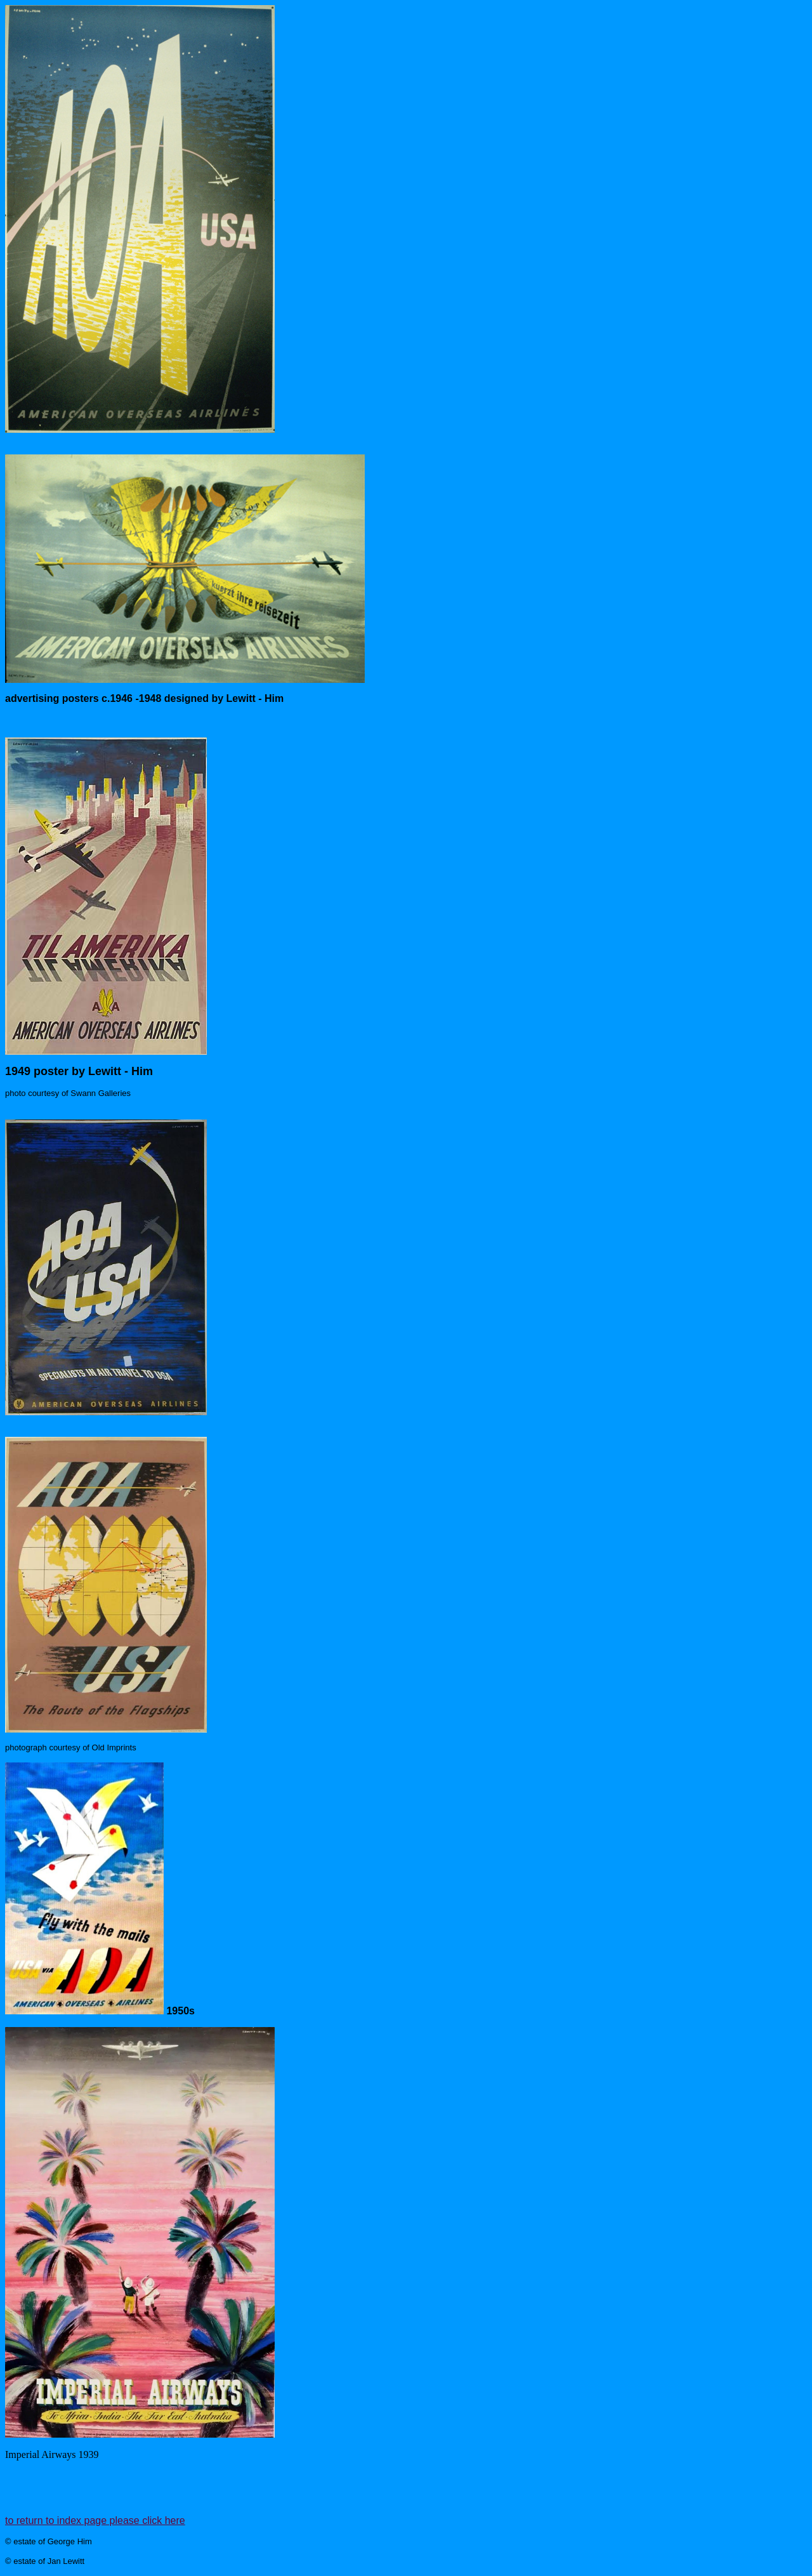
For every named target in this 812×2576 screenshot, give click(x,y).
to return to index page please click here (95, 2520)
